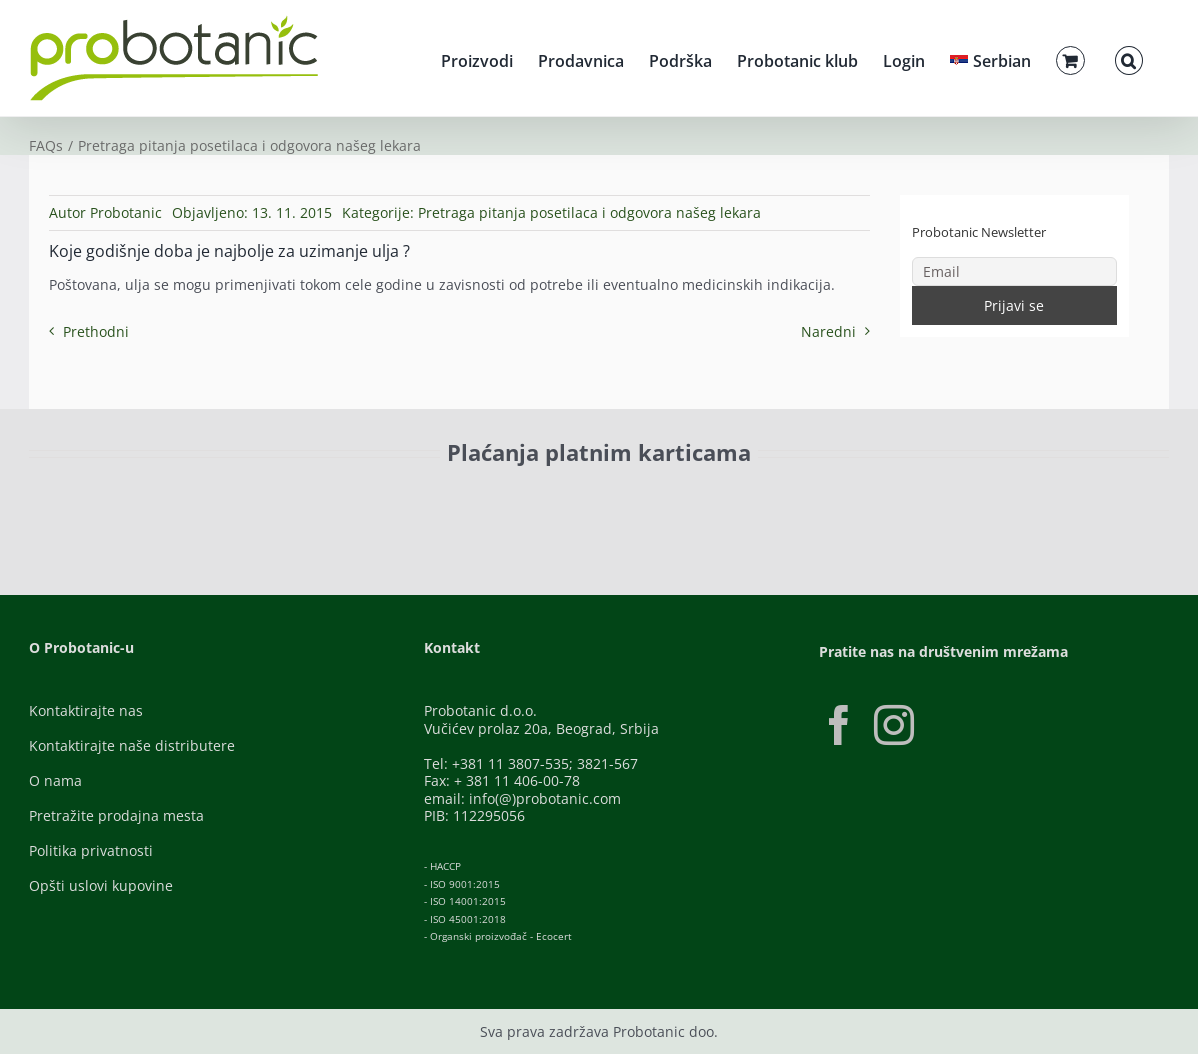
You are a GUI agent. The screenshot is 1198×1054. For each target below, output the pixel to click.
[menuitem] (990, 58)
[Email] (1015, 271)
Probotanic (126, 212)
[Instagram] (894, 725)
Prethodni (96, 331)
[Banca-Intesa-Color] (510, 498)
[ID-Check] (168, 504)
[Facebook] (839, 725)
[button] (1129, 58)
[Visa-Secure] (295, 498)
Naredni (828, 331)
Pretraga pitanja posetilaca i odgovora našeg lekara (589, 212)
